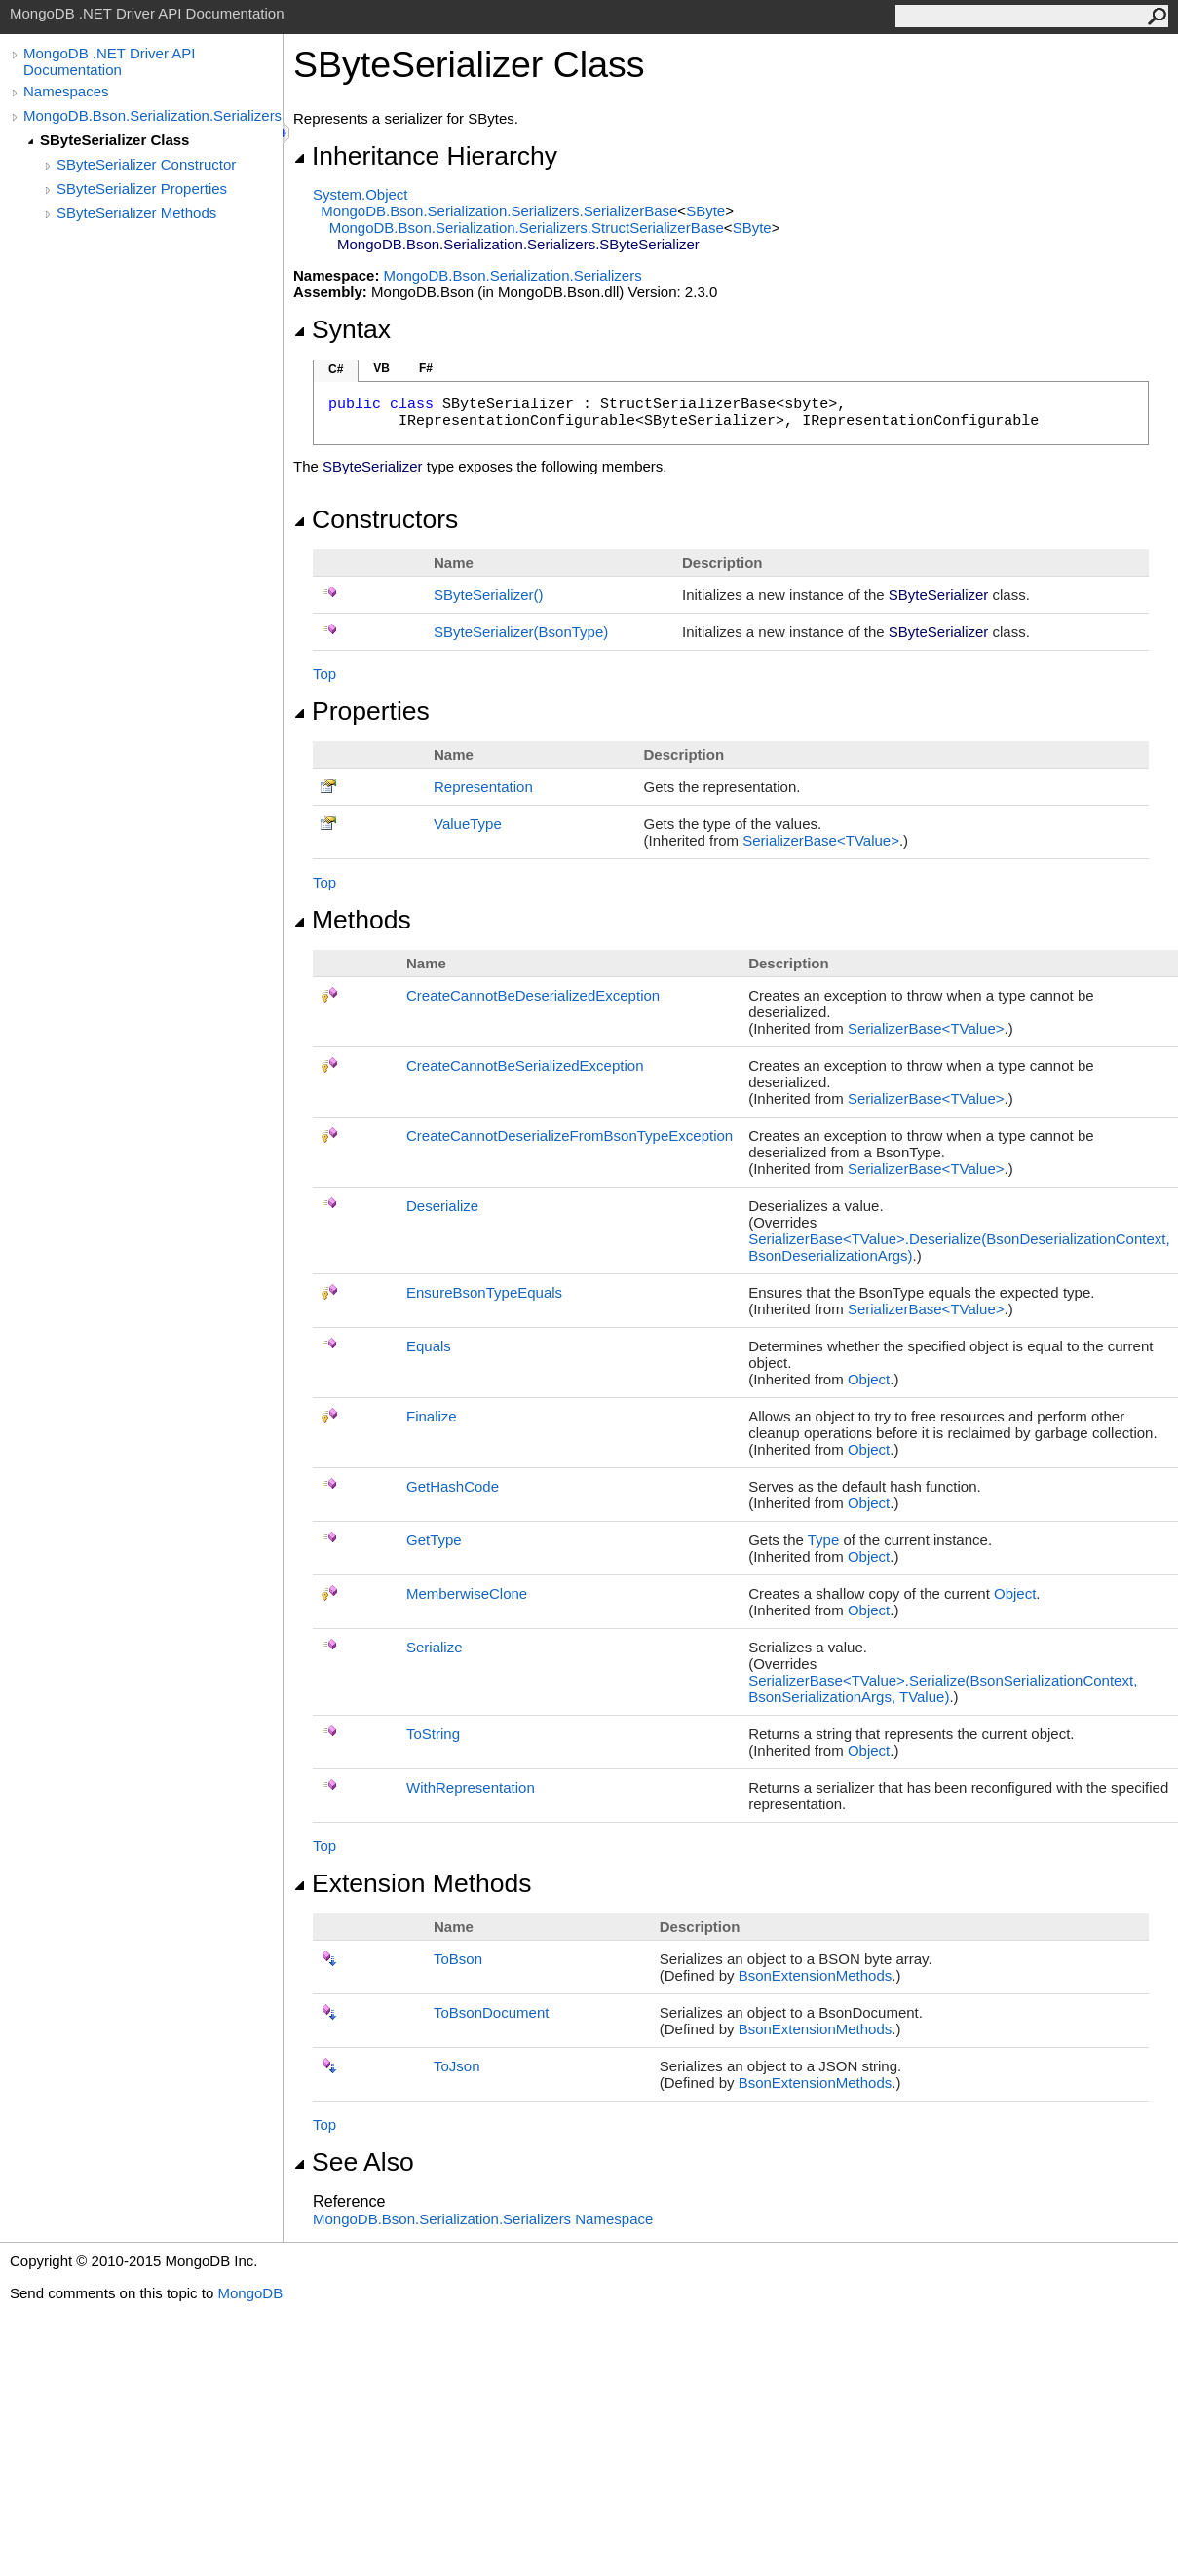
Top (324, 673)
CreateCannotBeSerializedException (524, 1065)
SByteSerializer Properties (142, 188)
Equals (428, 1346)
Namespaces (66, 91)
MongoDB (250, 2293)
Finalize (431, 1416)
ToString (433, 1733)
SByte (705, 211)
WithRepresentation (470, 1787)
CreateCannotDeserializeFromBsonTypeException (569, 1135)
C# (335, 369)
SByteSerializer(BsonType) (521, 632)
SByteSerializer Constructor (146, 164)
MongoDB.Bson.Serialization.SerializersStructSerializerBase (526, 227)
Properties (361, 711)
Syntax (342, 329)
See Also (353, 2162)
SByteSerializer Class (114, 140)
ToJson (457, 2066)
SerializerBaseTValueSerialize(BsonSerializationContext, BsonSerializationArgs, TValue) (942, 1688)
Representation (483, 786)
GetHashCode (452, 1486)
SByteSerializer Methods (136, 213)
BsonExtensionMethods (816, 1975)
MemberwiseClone (466, 1593)
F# (426, 368)
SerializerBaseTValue (820, 840)
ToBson (458, 1959)
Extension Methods (412, 1883)
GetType (434, 1540)
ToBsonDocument (491, 2012)
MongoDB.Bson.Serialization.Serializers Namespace (483, 2219)
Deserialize (442, 1205)
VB (381, 368)
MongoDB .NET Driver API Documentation (109, 61)
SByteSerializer (489, 595)
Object (869, 1379)
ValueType (468, 823)
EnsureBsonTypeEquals (484, 1292)
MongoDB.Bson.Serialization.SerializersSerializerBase (499, 211)
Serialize (434, 1647)
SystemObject (360, 194)
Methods (352, 919)
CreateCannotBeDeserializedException (533, 995)
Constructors (375, 519)
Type (824, 1540)
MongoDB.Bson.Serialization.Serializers (152, 115)
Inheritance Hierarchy (425, 155)
